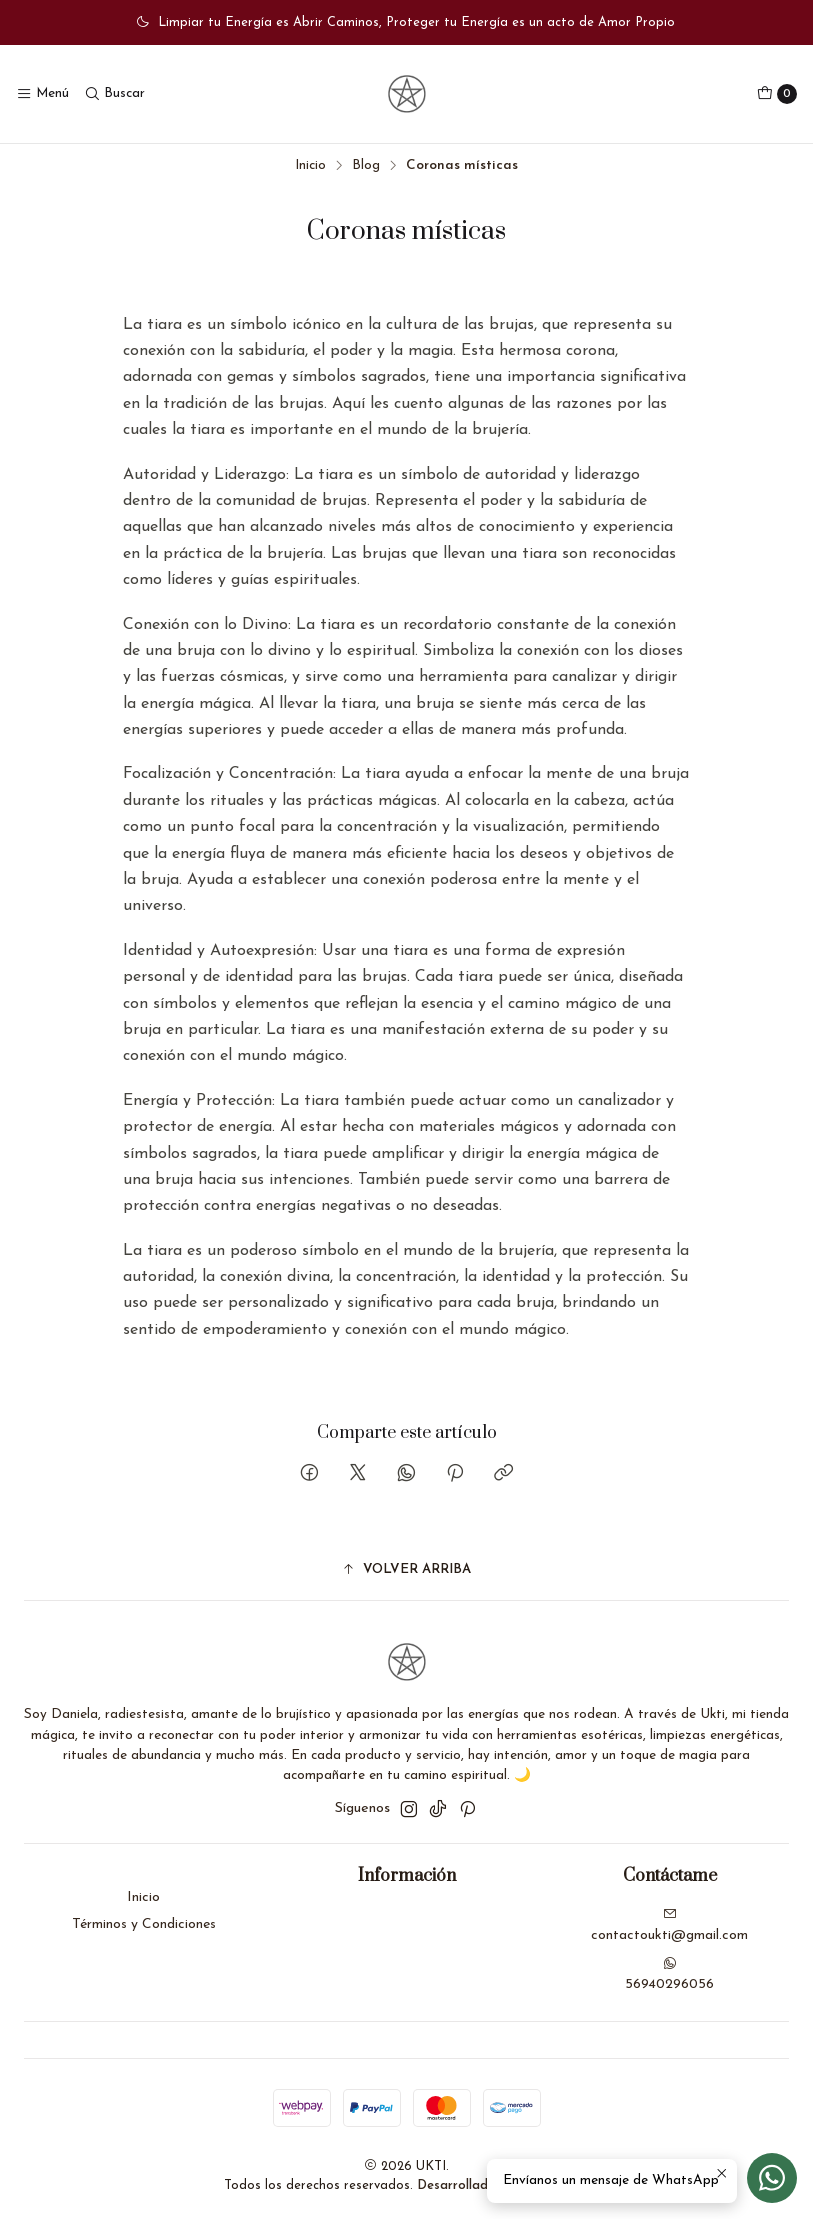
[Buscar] (113, 94)
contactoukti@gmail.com (669, 1925)
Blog (366, 165)
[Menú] (42, 94)
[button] (406, 1570)
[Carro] (777, 94)
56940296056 (669, 1974)
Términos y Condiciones (144, 1924)
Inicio (310, 165)
